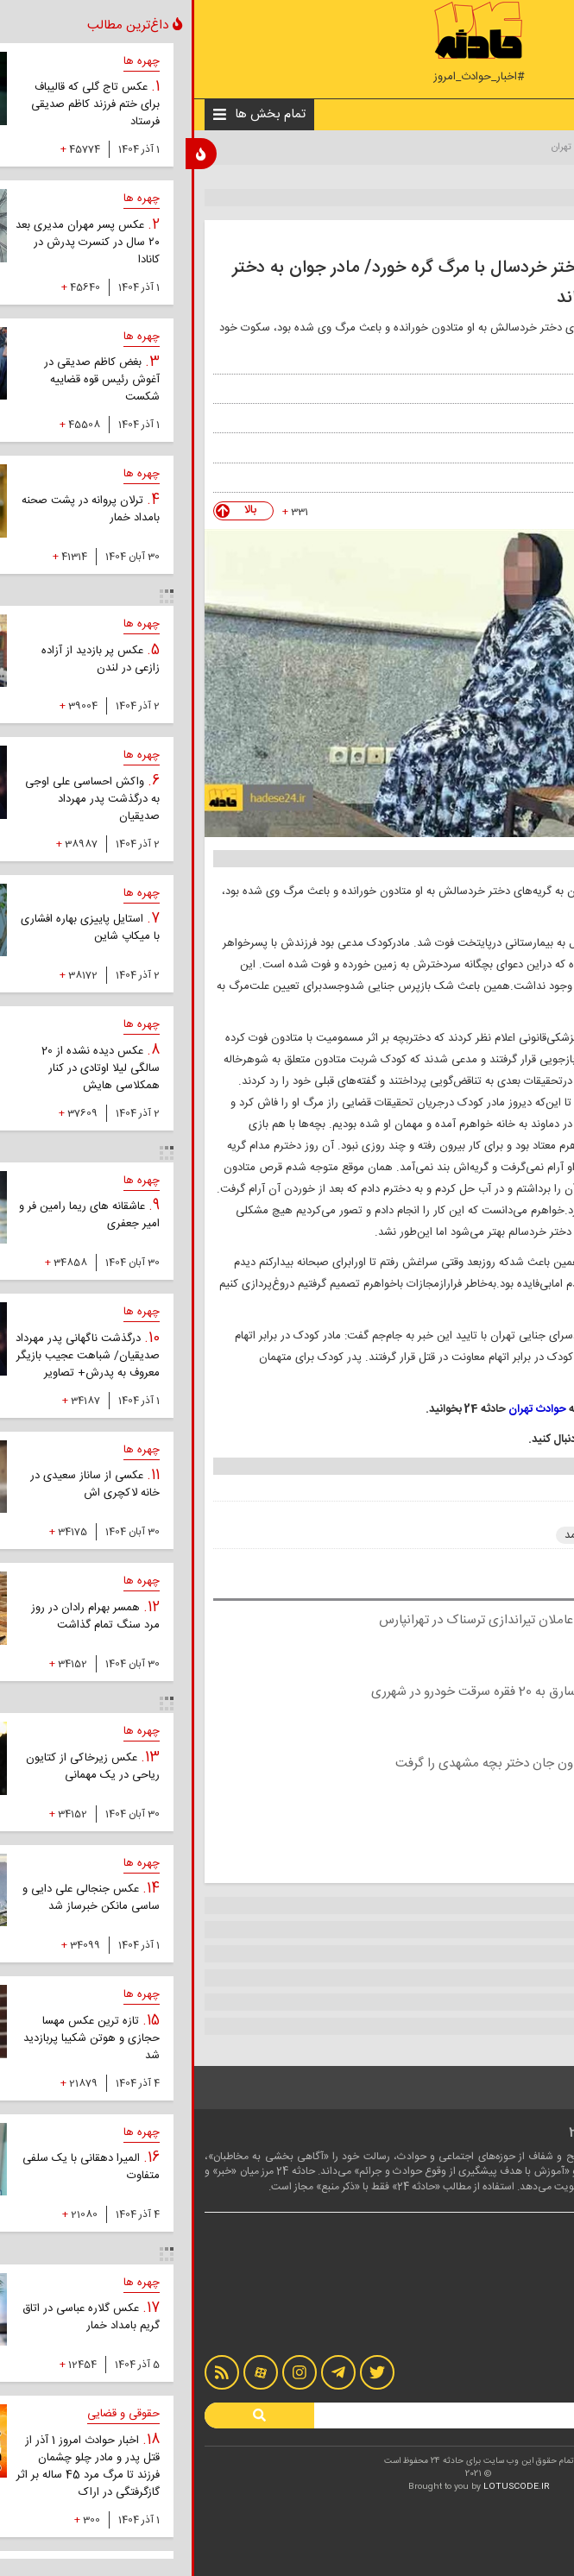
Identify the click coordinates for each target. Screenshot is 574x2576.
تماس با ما (529, 2312)
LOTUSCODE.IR (325, 2487)
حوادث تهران (384, 147)
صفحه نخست (526, 147)
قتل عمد (391, 1535)
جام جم (492, 447)
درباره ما (534, 2294)
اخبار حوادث (455, 147)
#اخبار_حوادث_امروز (287, 77)
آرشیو (539, 2329)
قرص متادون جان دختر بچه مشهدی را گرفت (318, 1763)
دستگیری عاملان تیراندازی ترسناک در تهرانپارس (309, 1620)
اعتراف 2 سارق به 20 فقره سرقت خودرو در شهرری (306, 1692)
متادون (528, 1535)
